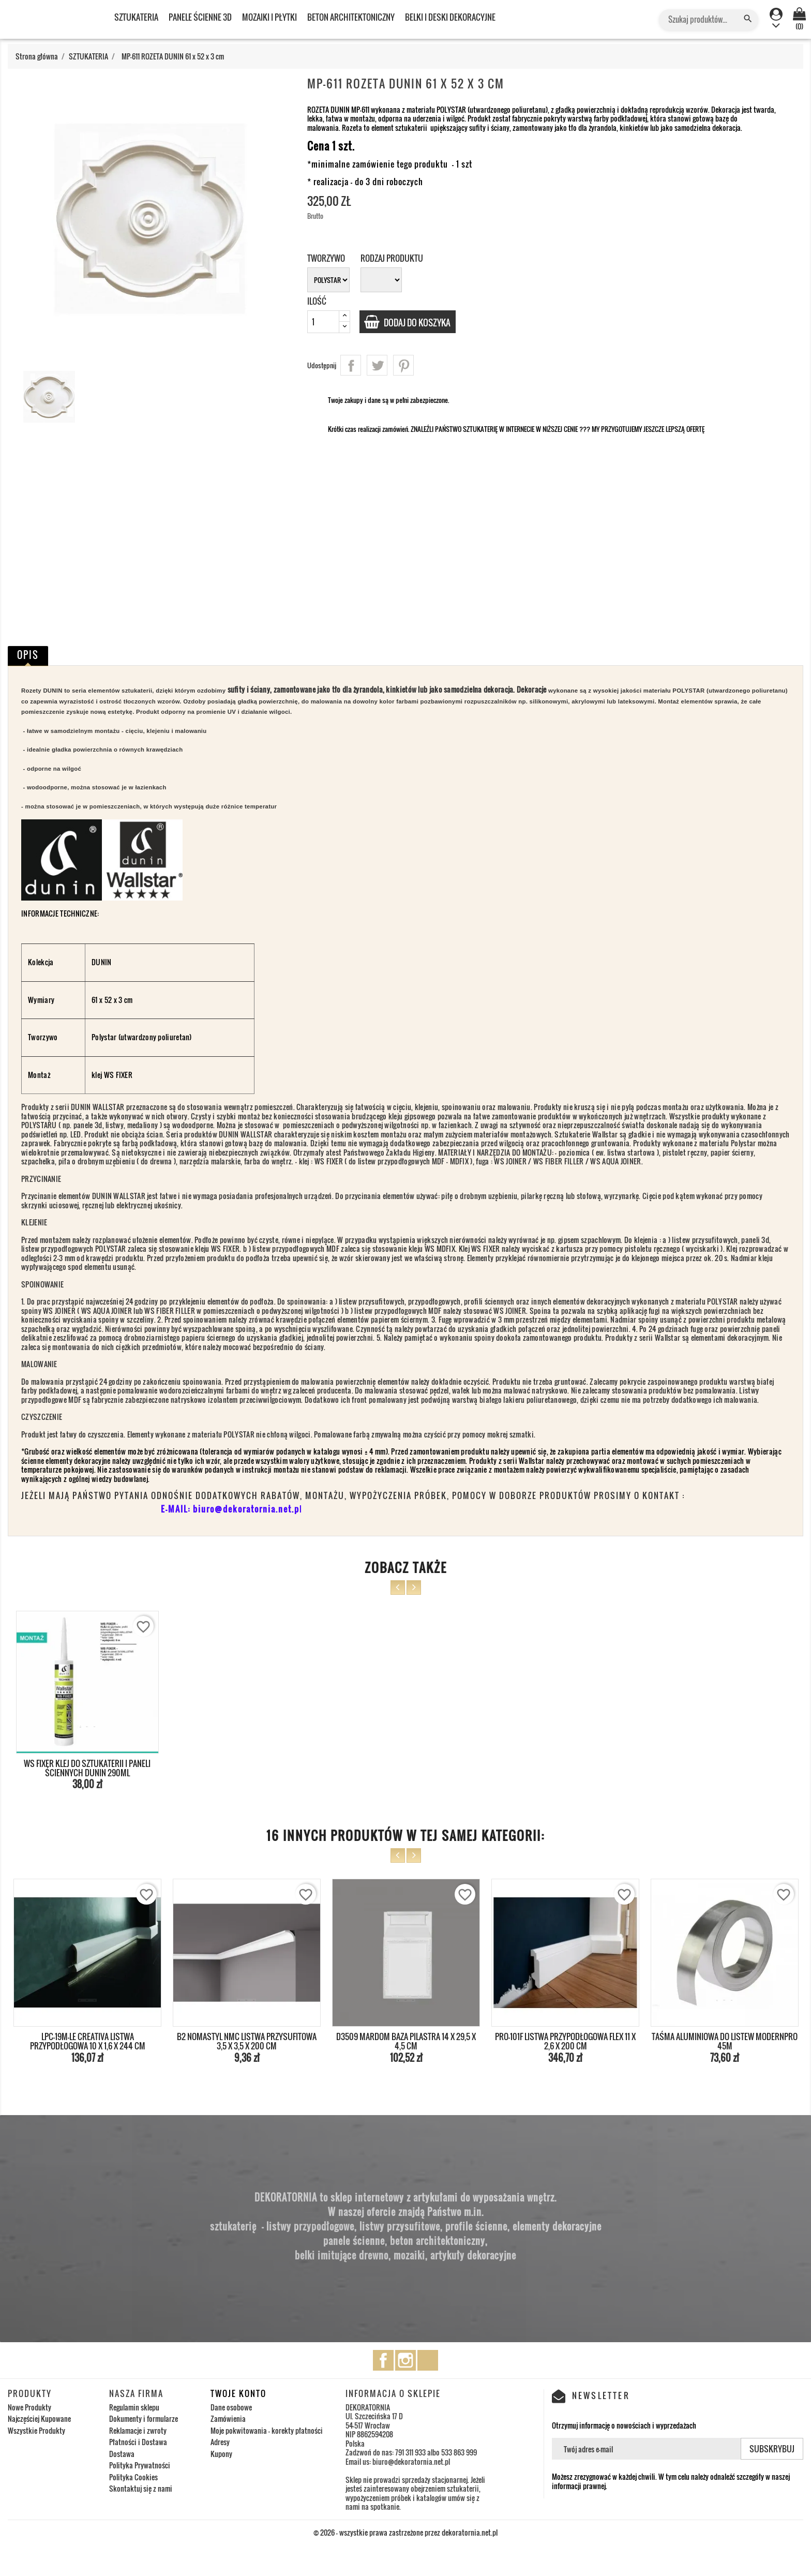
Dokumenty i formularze (143, 2418)
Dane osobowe (231, 2407)
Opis (28, 655)
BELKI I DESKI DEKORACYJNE (450, 17)
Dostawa (121, 2453)
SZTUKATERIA (136, 17)
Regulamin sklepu (134, 2407)
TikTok (427, 2360)
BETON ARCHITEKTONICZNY (351, 17)
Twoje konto (238, 2393)
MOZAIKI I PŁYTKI (269, 17)
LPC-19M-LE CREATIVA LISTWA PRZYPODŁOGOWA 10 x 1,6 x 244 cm (87, 2041)
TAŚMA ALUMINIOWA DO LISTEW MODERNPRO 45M (725, 2041)
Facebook (383, 2360)
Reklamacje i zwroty (138, 2430)
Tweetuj (377, 365)
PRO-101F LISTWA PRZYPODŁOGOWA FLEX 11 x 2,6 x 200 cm (565, 2041)
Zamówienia (228, 2418)
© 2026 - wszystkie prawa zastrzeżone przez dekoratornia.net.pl (405, 2532)
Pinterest (403, 365)
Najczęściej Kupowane (39, 2418)
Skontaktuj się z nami (140, 2488)
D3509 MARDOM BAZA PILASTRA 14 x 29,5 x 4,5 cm (406, 2041)
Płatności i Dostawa (138, 2441)
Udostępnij (351, 365)
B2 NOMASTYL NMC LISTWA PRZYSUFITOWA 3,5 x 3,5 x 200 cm (247, 2041)
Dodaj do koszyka (421, 322)
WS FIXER (118, 1074)
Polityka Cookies (133, 2477)
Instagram (405, 2360)
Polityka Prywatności (139, 2465)
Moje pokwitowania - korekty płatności (267, 2430)
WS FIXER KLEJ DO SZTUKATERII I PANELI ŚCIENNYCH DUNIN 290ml (87, 1768)
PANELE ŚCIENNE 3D (200, 17)
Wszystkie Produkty (36, 2430)
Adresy (220, 2441)
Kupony (221, 2453)
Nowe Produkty (29, 2407)
